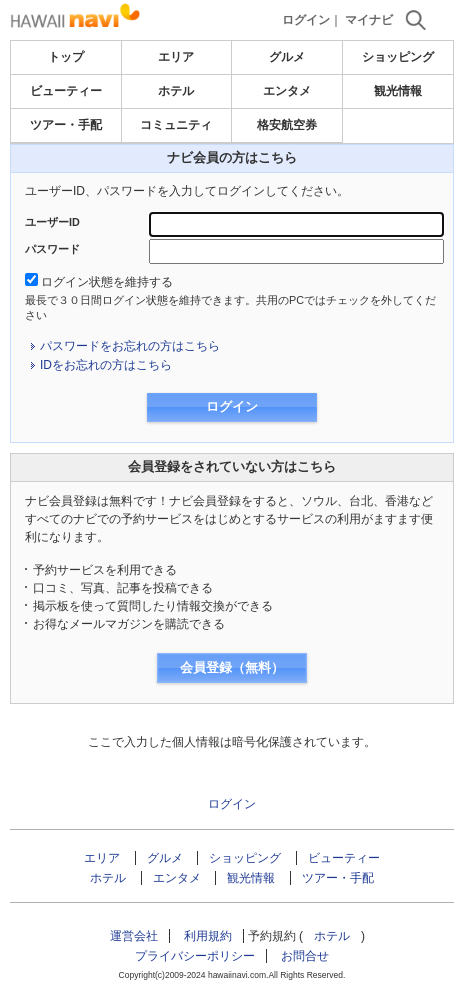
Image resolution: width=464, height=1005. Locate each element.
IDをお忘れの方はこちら (106, 365)
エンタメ (287, 91)
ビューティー (66, 91)
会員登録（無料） (232, 667)
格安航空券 (287, 125)
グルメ (287, 57)
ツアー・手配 (66, 125)
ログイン (306, 20)
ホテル (176, 91)
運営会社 (134, 936)
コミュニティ (176, 125)
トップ (66, 57)
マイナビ (369, 20)
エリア (176, 57)
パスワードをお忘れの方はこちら (130, 346)
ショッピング (398, 57)
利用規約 (208, 936)
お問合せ (305, 956)
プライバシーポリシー (195, 956)
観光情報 (398, 91)
